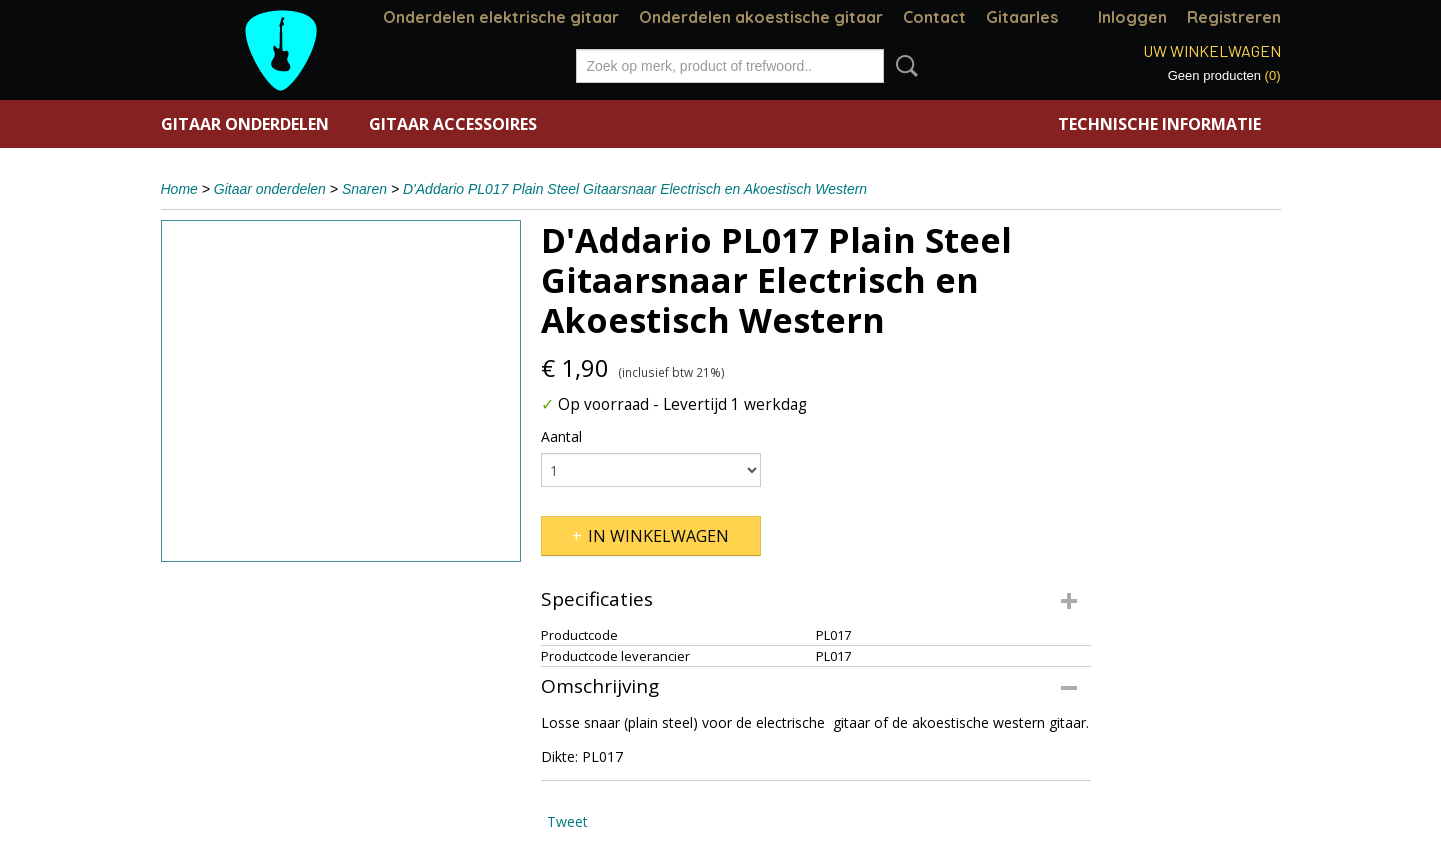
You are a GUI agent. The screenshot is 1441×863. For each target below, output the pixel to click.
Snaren (364, 189)
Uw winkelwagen (1212, 50)
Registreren (1234, 17)
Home (179, 189)
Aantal (561, 436)
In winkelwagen (658, 536)
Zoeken (903, 66)
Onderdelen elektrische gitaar (501, 17)
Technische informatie (1159, 124)
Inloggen (1132, 17)
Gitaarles (1022, 17)
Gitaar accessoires (453, 124)
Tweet (567, 821)
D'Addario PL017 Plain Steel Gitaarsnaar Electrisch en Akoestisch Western (635, 189)
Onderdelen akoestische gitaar (761, 17)
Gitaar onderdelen (245, 124)
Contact (934, 17)
